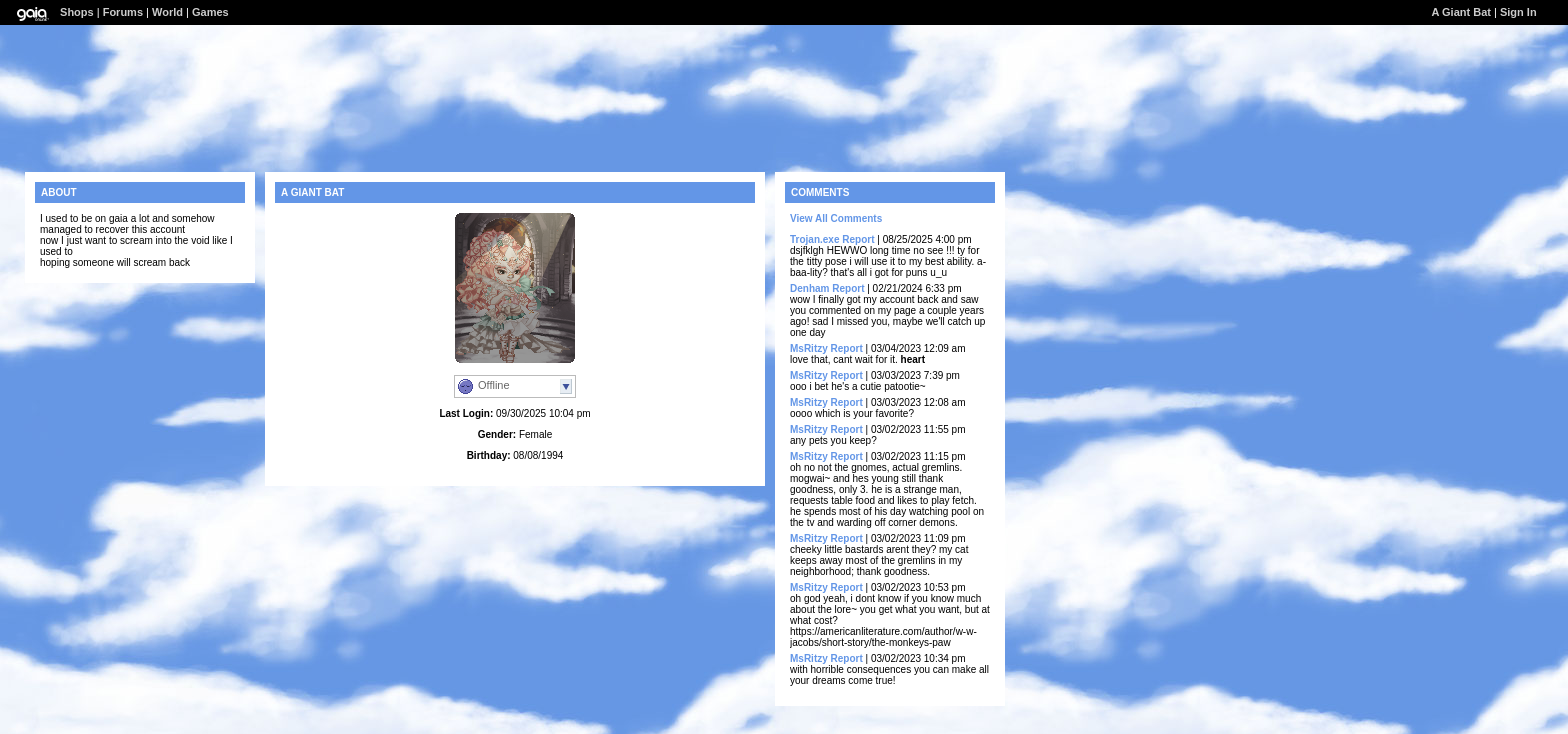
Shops (77, 12)
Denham (809, 288)
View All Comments (836, 218)
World (167, 12)
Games (210, 12)
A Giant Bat (1461, 12)
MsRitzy (809, 348)
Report (858, 239)
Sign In (1518, 12)
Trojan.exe (814, 239)
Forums (123, 12)
